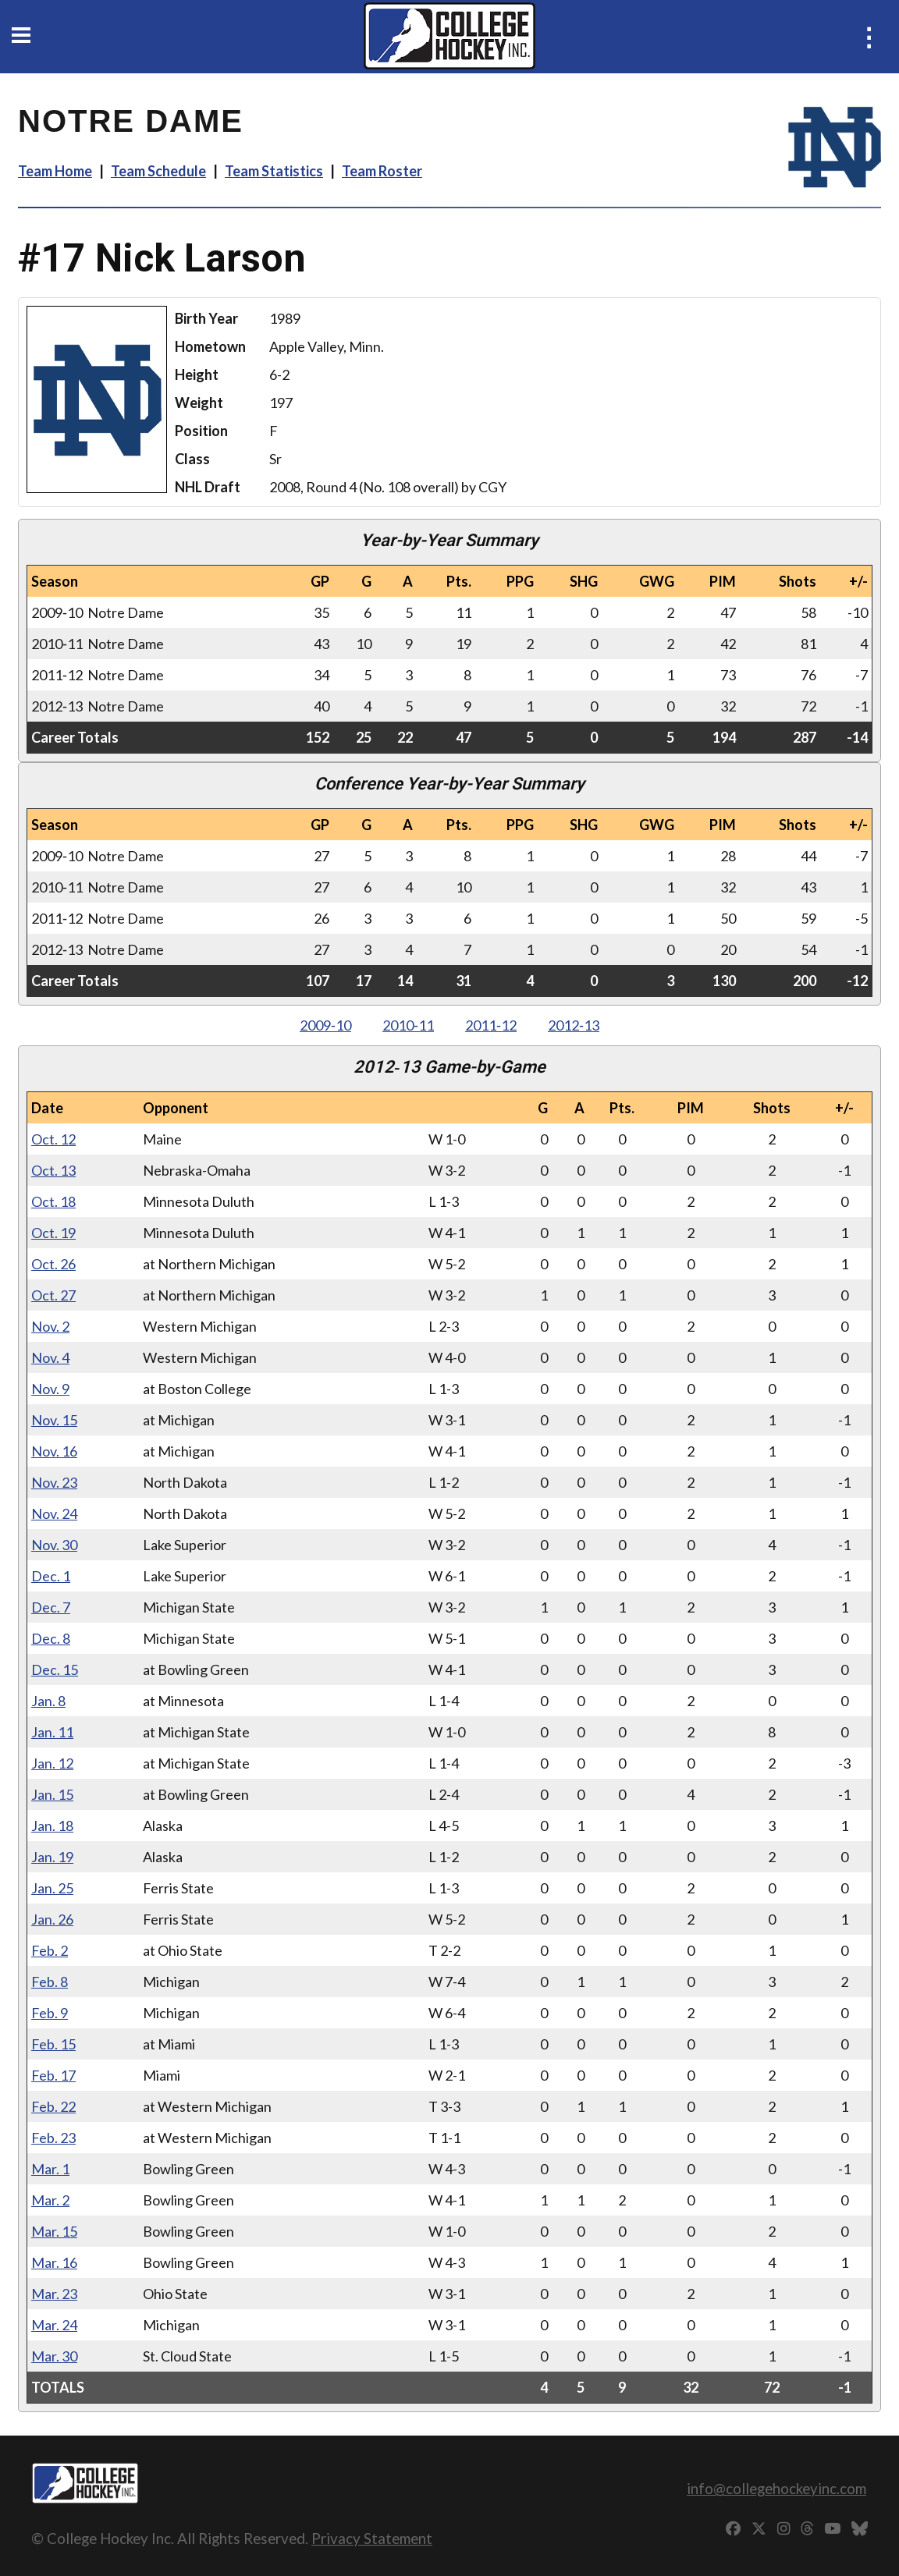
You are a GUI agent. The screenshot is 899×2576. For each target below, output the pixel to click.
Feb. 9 (49, 2012)
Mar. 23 (54, 2293)
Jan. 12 (52, 1763)
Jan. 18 (52, 1825)
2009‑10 (325, 1025)
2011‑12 (491, 1025)
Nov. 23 (54, 1482)
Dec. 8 (50, 1638)
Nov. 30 (54, 1544)
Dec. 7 (50, 1607)
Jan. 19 (52, 1856)
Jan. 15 (52, 1794)
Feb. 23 (53, 2137)
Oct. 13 (53, 1170)
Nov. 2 (50, 1326)
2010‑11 (408, 1025)
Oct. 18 (53, 1201)
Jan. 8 (48, 1700)
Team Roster (382, 170)
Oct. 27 (53, 1295)
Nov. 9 (50, 1388)
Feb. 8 (49, 1981)
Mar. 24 (54, 2324)
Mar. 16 (54, 2262)
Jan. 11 (52, 1731)
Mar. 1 (50, 2168)
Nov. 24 (54, 1513)
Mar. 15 (54, 2231)
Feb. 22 (53, 2106)
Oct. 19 (53, 1232)
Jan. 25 (52, 1888)
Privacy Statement (371, 2538)
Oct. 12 (53, 1139)
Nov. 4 (50, 1357)
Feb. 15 (53, 2044)
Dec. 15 (54, 1669)
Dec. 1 (50, 1575)
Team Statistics (274, 170)
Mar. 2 (50, 2200)
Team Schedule (158, 170)
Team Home (55, 170)
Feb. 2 (49, 1950)
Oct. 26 (53, 1263)
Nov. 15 (54, 1419)
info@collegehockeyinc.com (776, 2488)
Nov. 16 (54, 1451)
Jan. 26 (52, 1919)
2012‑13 (573, 1025)
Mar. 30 (54, 2356)
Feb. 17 (53, 2075)
